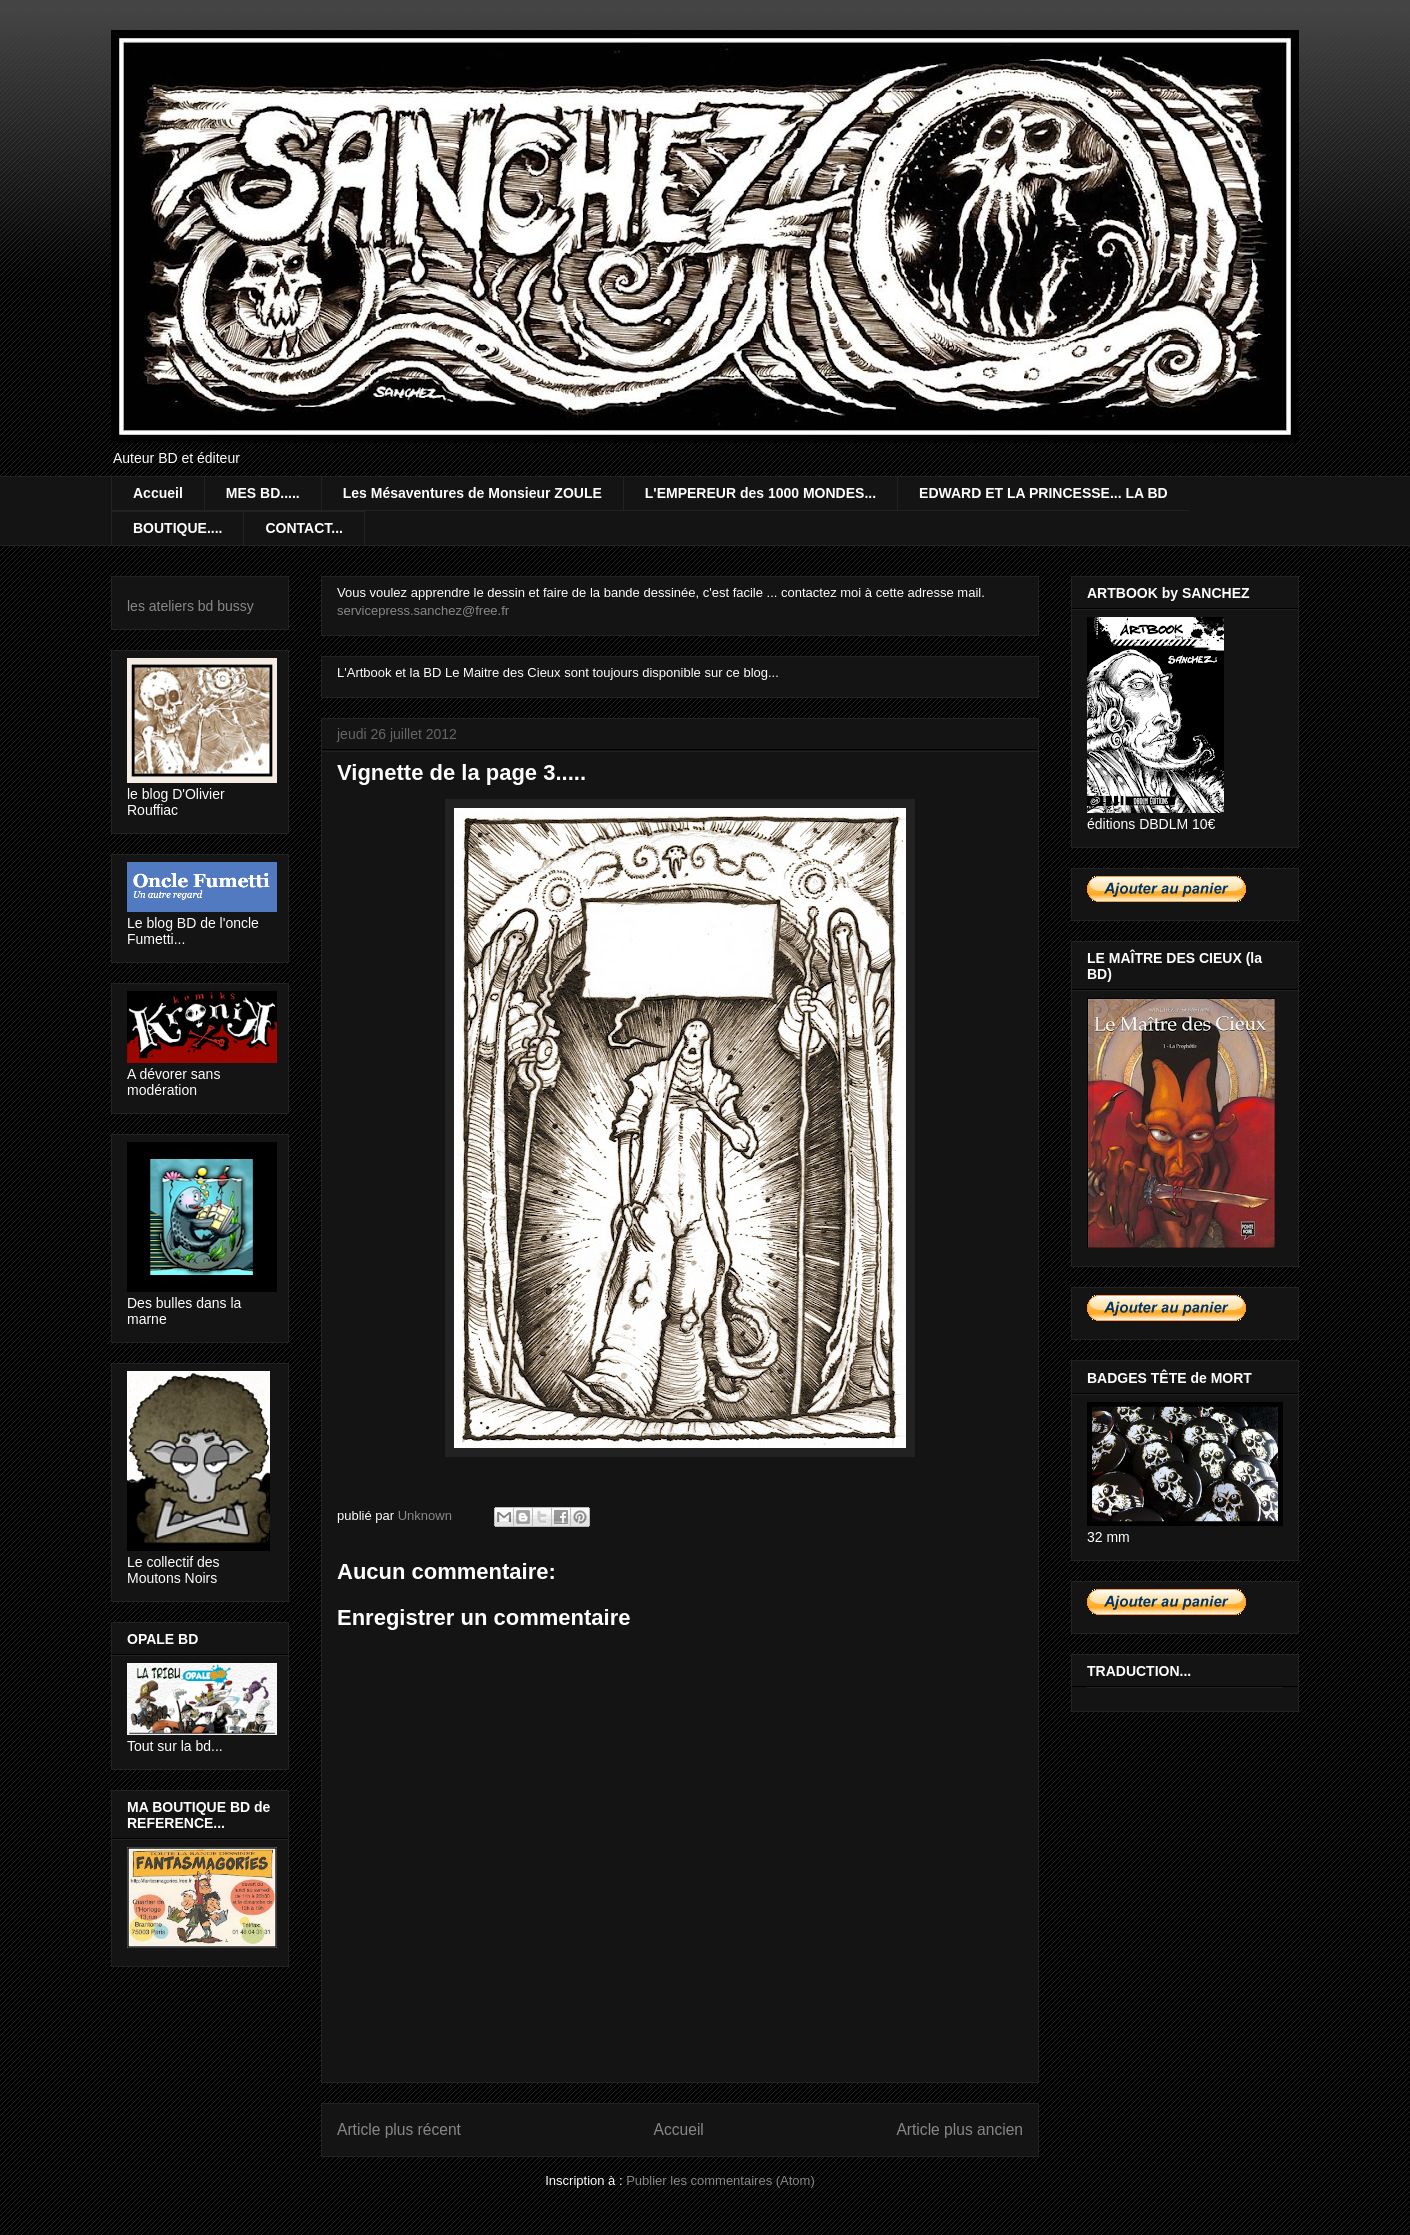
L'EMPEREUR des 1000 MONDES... (760, 493)
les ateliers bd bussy (190, 606)
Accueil (158, 493)
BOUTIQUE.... (177, 528)
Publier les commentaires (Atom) (720, 2180)
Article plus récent (399, 2129)
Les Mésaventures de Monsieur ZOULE (472, 493)
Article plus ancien (959, 2129)
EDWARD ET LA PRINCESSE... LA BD (1043, 493)
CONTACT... (304, 528)
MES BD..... (263, 493)
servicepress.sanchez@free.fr (423, 610)
